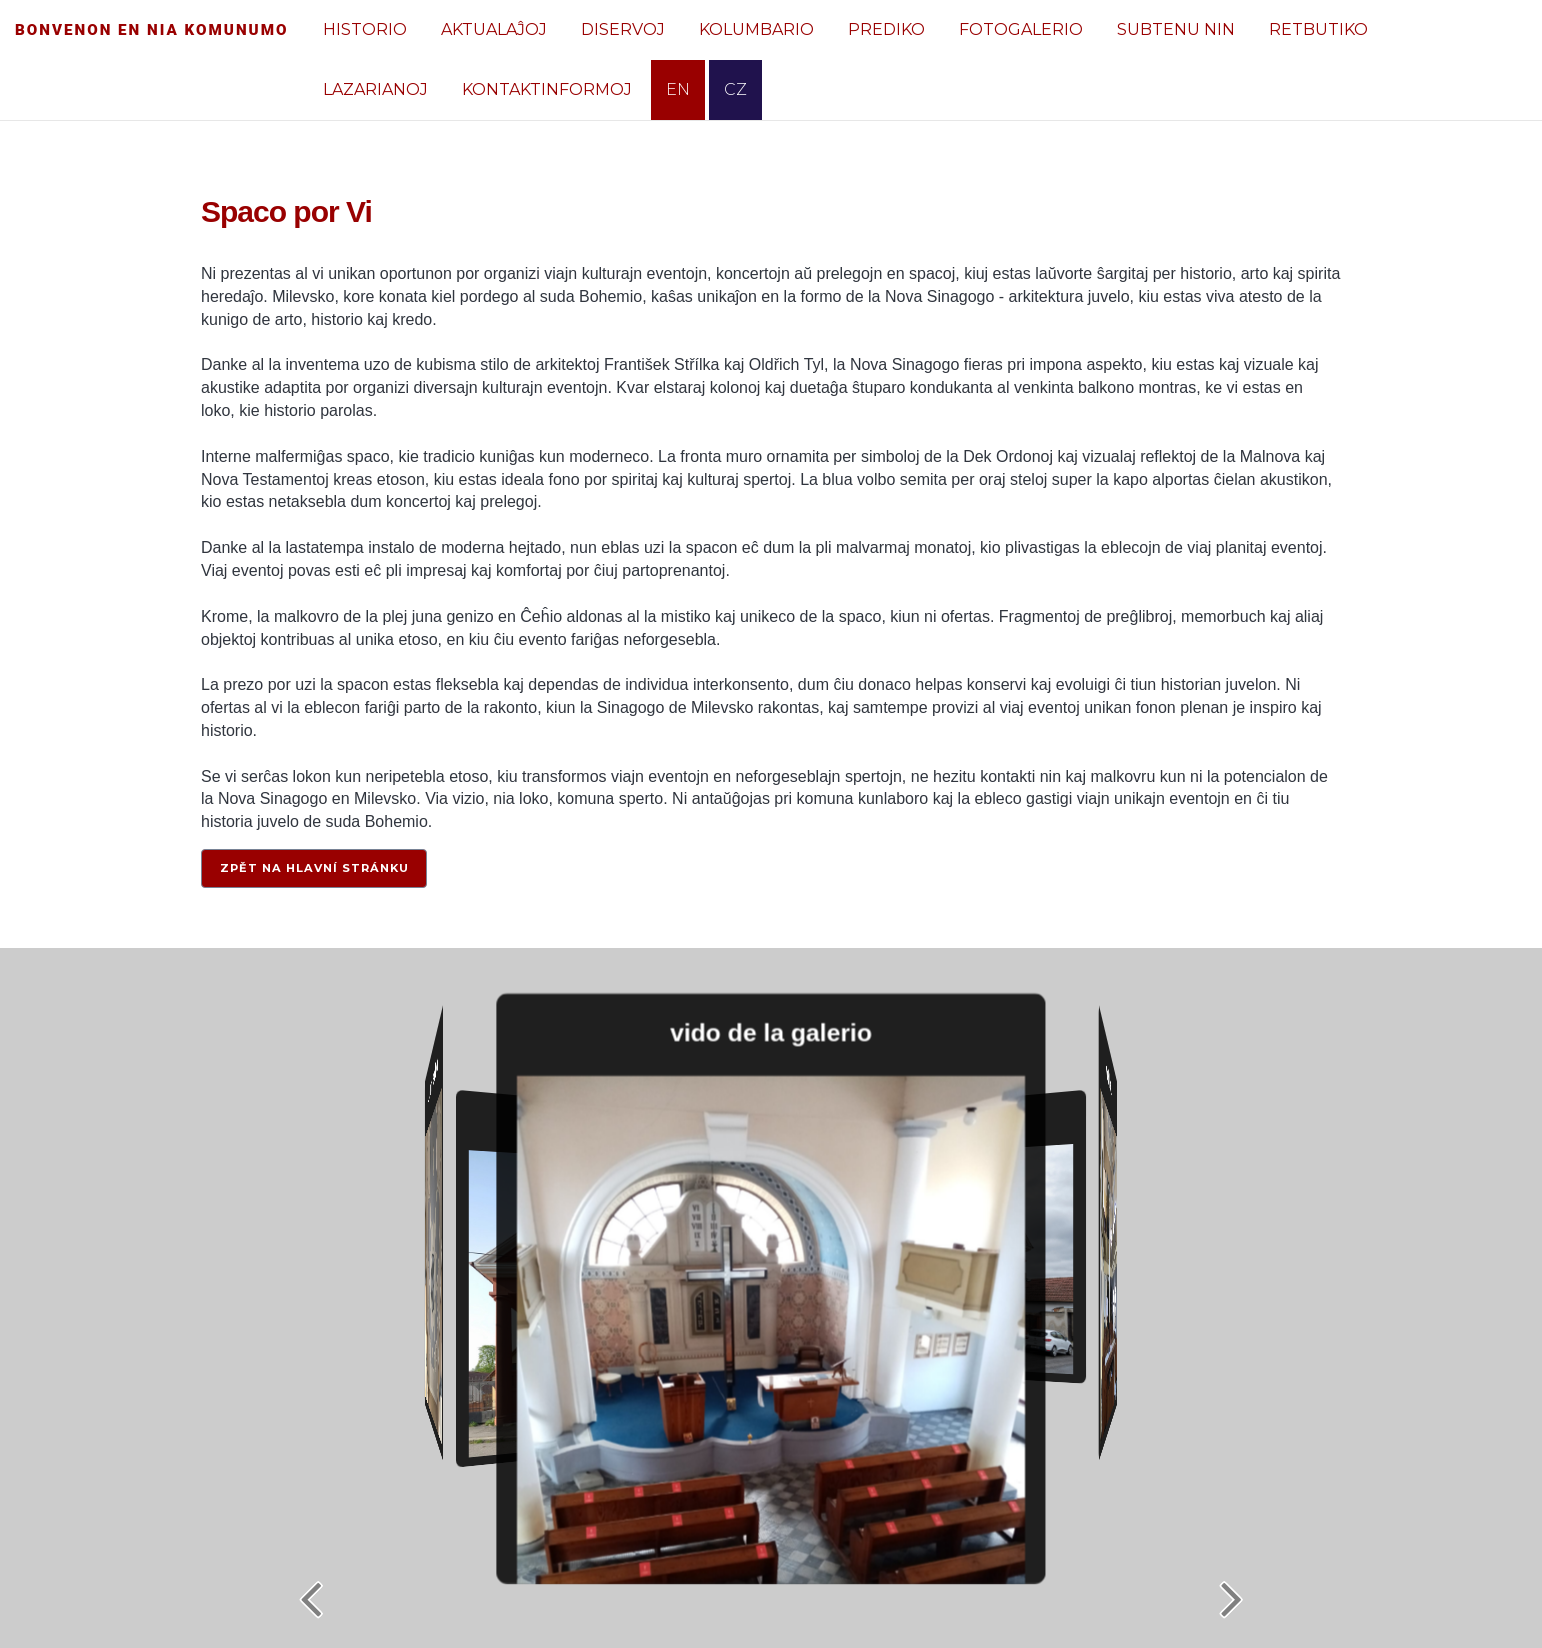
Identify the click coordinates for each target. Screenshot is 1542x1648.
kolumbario (756, 29)
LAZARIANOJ (375, 89)
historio (365, 29)
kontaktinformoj (547, 89)
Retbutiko (1318, 29)
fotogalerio (1021, 29)
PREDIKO (886, 29)
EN (678, 89)
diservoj (623, 29)
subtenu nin (1176, 29)
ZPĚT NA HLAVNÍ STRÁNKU (314, 868)
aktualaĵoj (494, 29)
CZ (735, 89)
